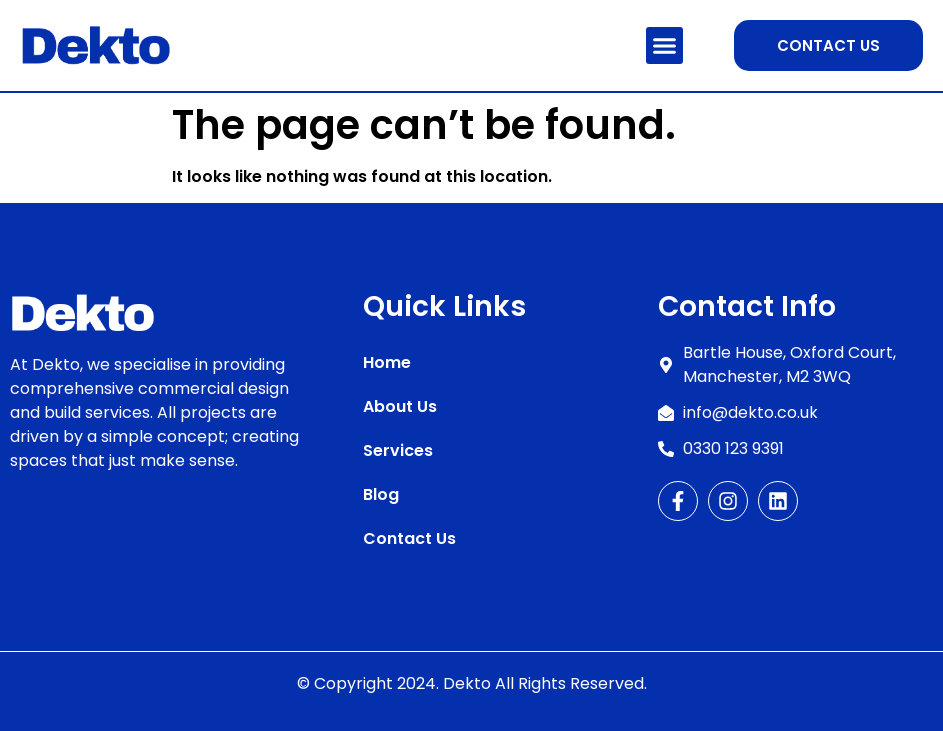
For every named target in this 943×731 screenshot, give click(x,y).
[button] (665, 46)
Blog (381, 494)
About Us (400, 406)
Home (387, 362)
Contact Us (409, 538)
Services (398, 450)
